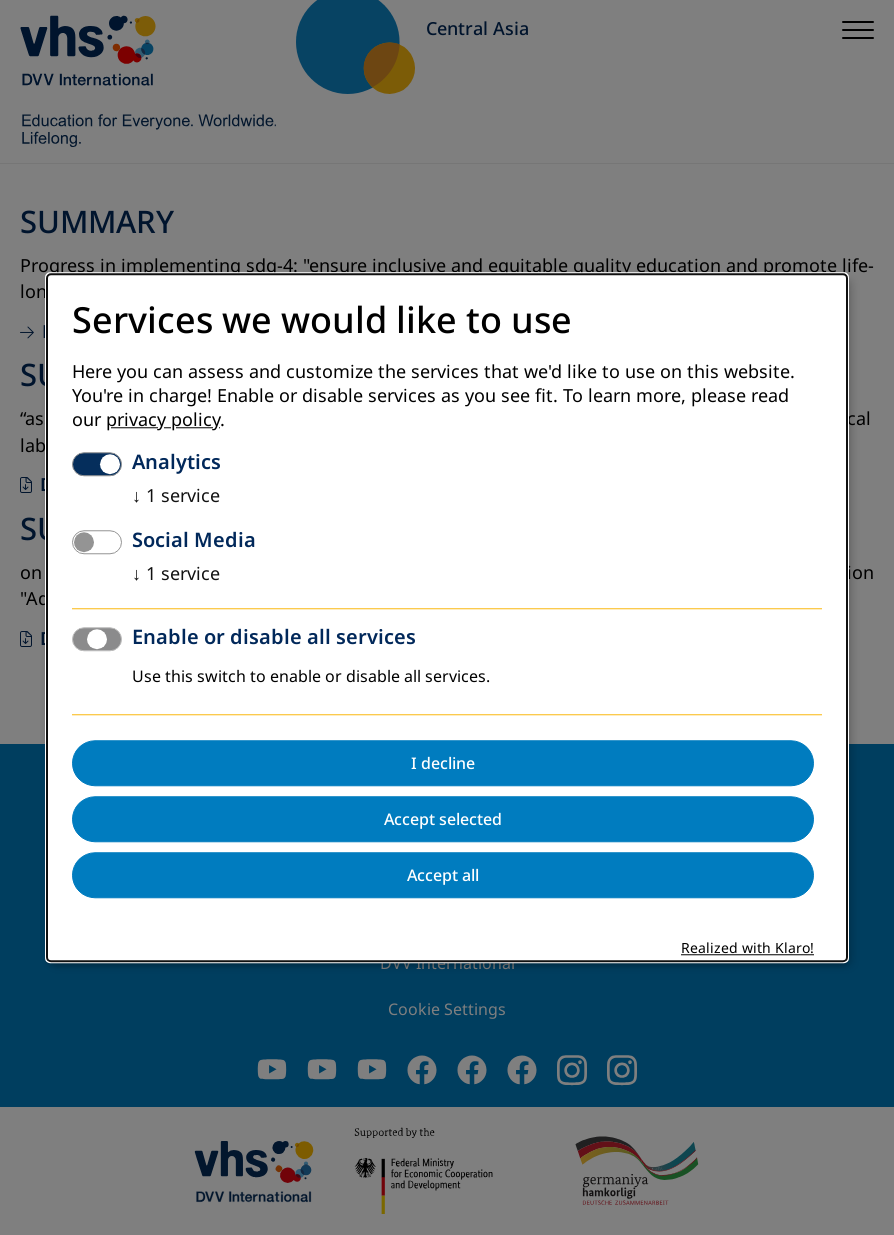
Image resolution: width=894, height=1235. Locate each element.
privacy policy (163, 420)
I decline (443, 763)
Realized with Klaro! (747, 948)
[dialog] (447, 617)
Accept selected (443, 819)
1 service (176, 496)
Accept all (443, 875)
